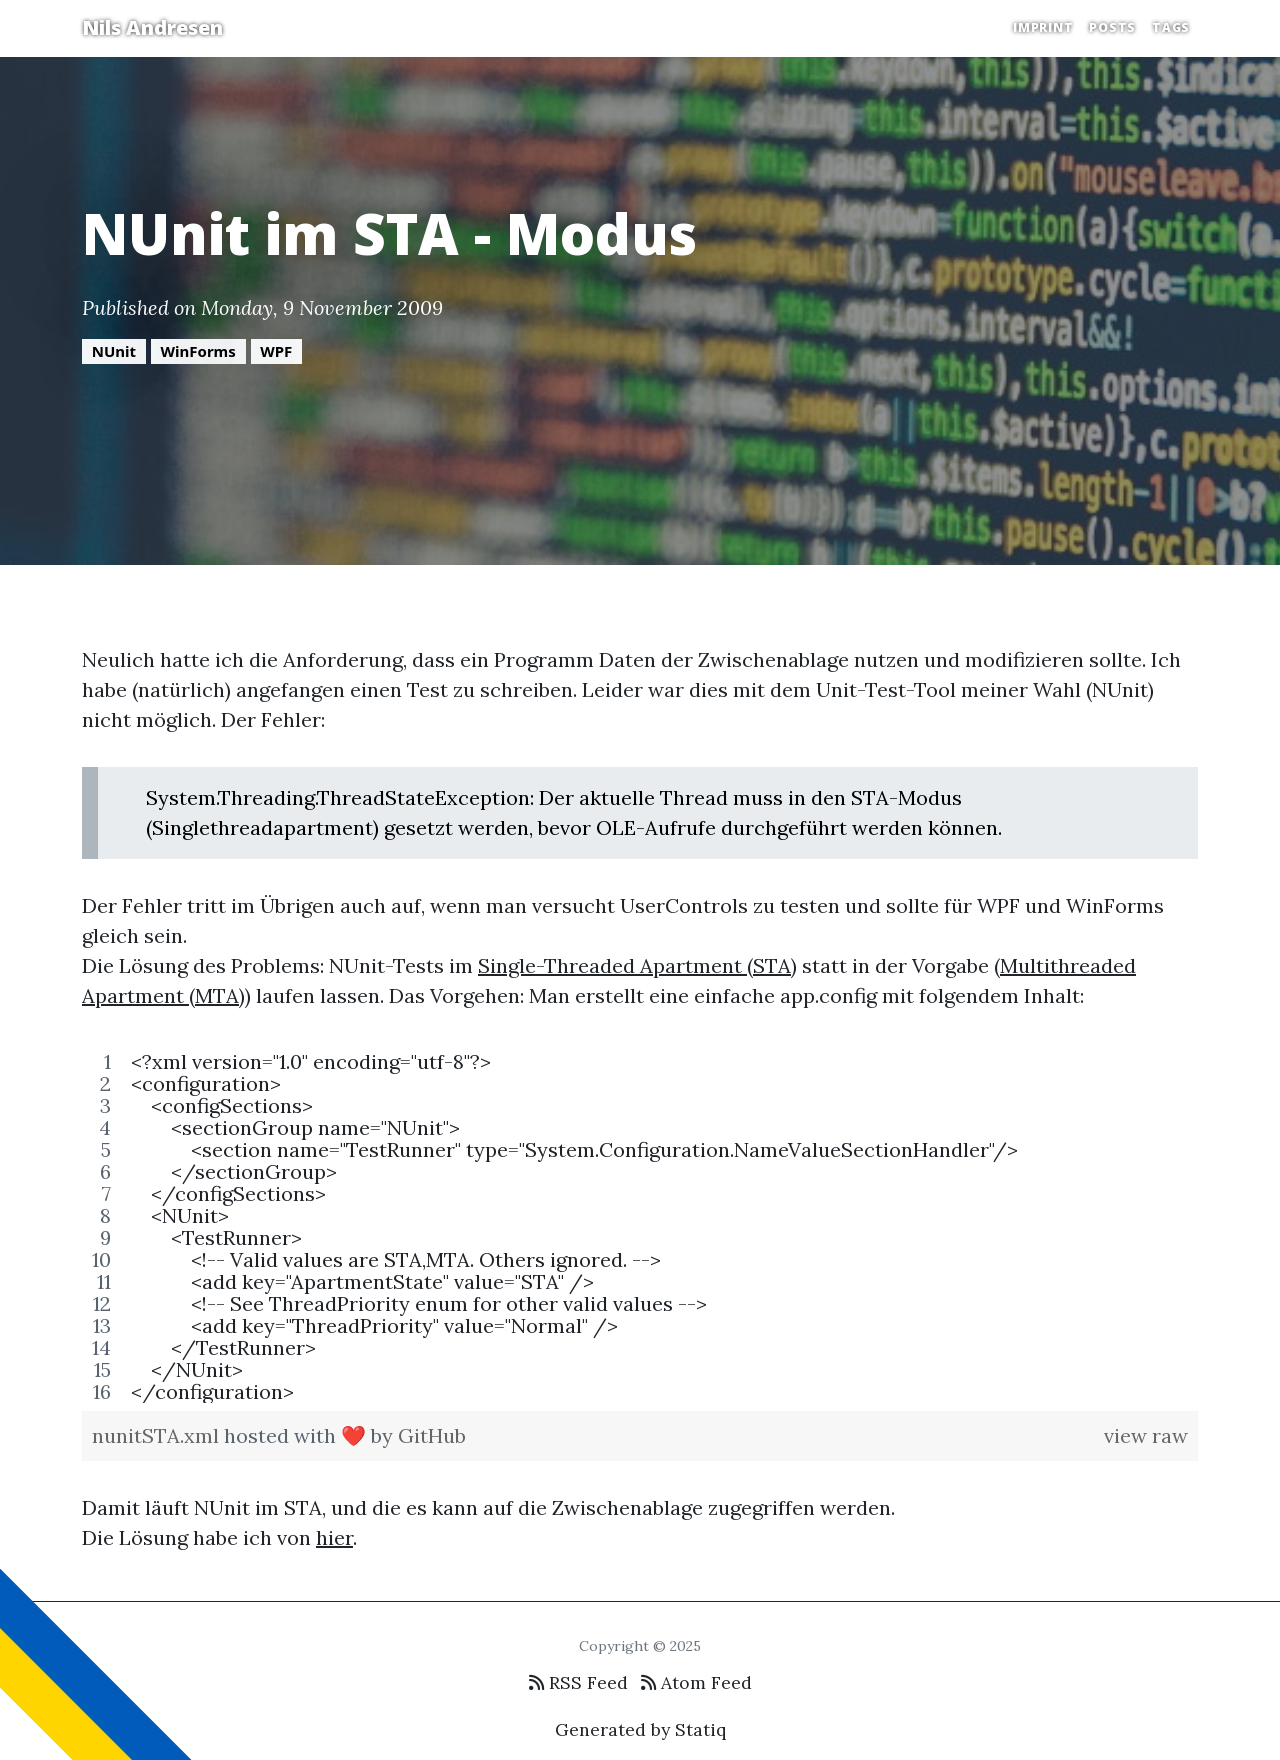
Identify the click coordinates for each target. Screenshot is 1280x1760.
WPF (276, 351)
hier (334, 1537)
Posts (1112, 27)
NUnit (114, 351)
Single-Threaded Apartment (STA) (637, 965)
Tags (1171, 27)
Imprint (1043, 27)
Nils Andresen (152, 27)
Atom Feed (696, 1682)
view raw (1146, 1435)
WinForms (198, 351)
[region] (640, 1227)
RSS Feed (578, 1682)
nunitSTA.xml (158, 1435)
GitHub (432, 1435)
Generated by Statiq (640, 1729)
